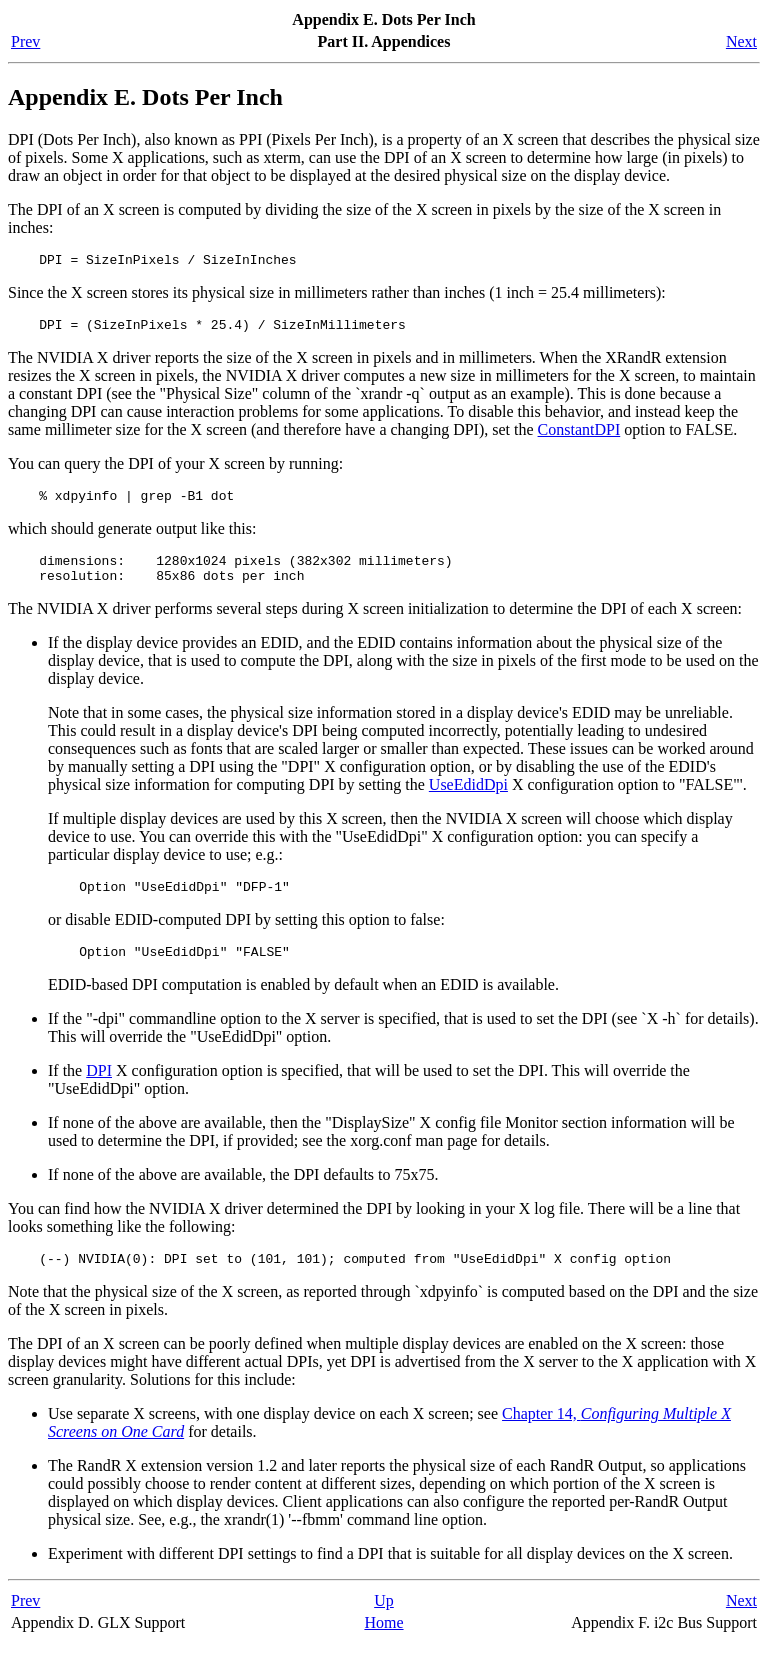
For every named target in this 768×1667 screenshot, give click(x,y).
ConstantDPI (579, 435)
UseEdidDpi (468, 799)
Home (383, 1646)
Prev (25, 41)
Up (384, 1624)
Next (741, 41)
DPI (99, 1091)
